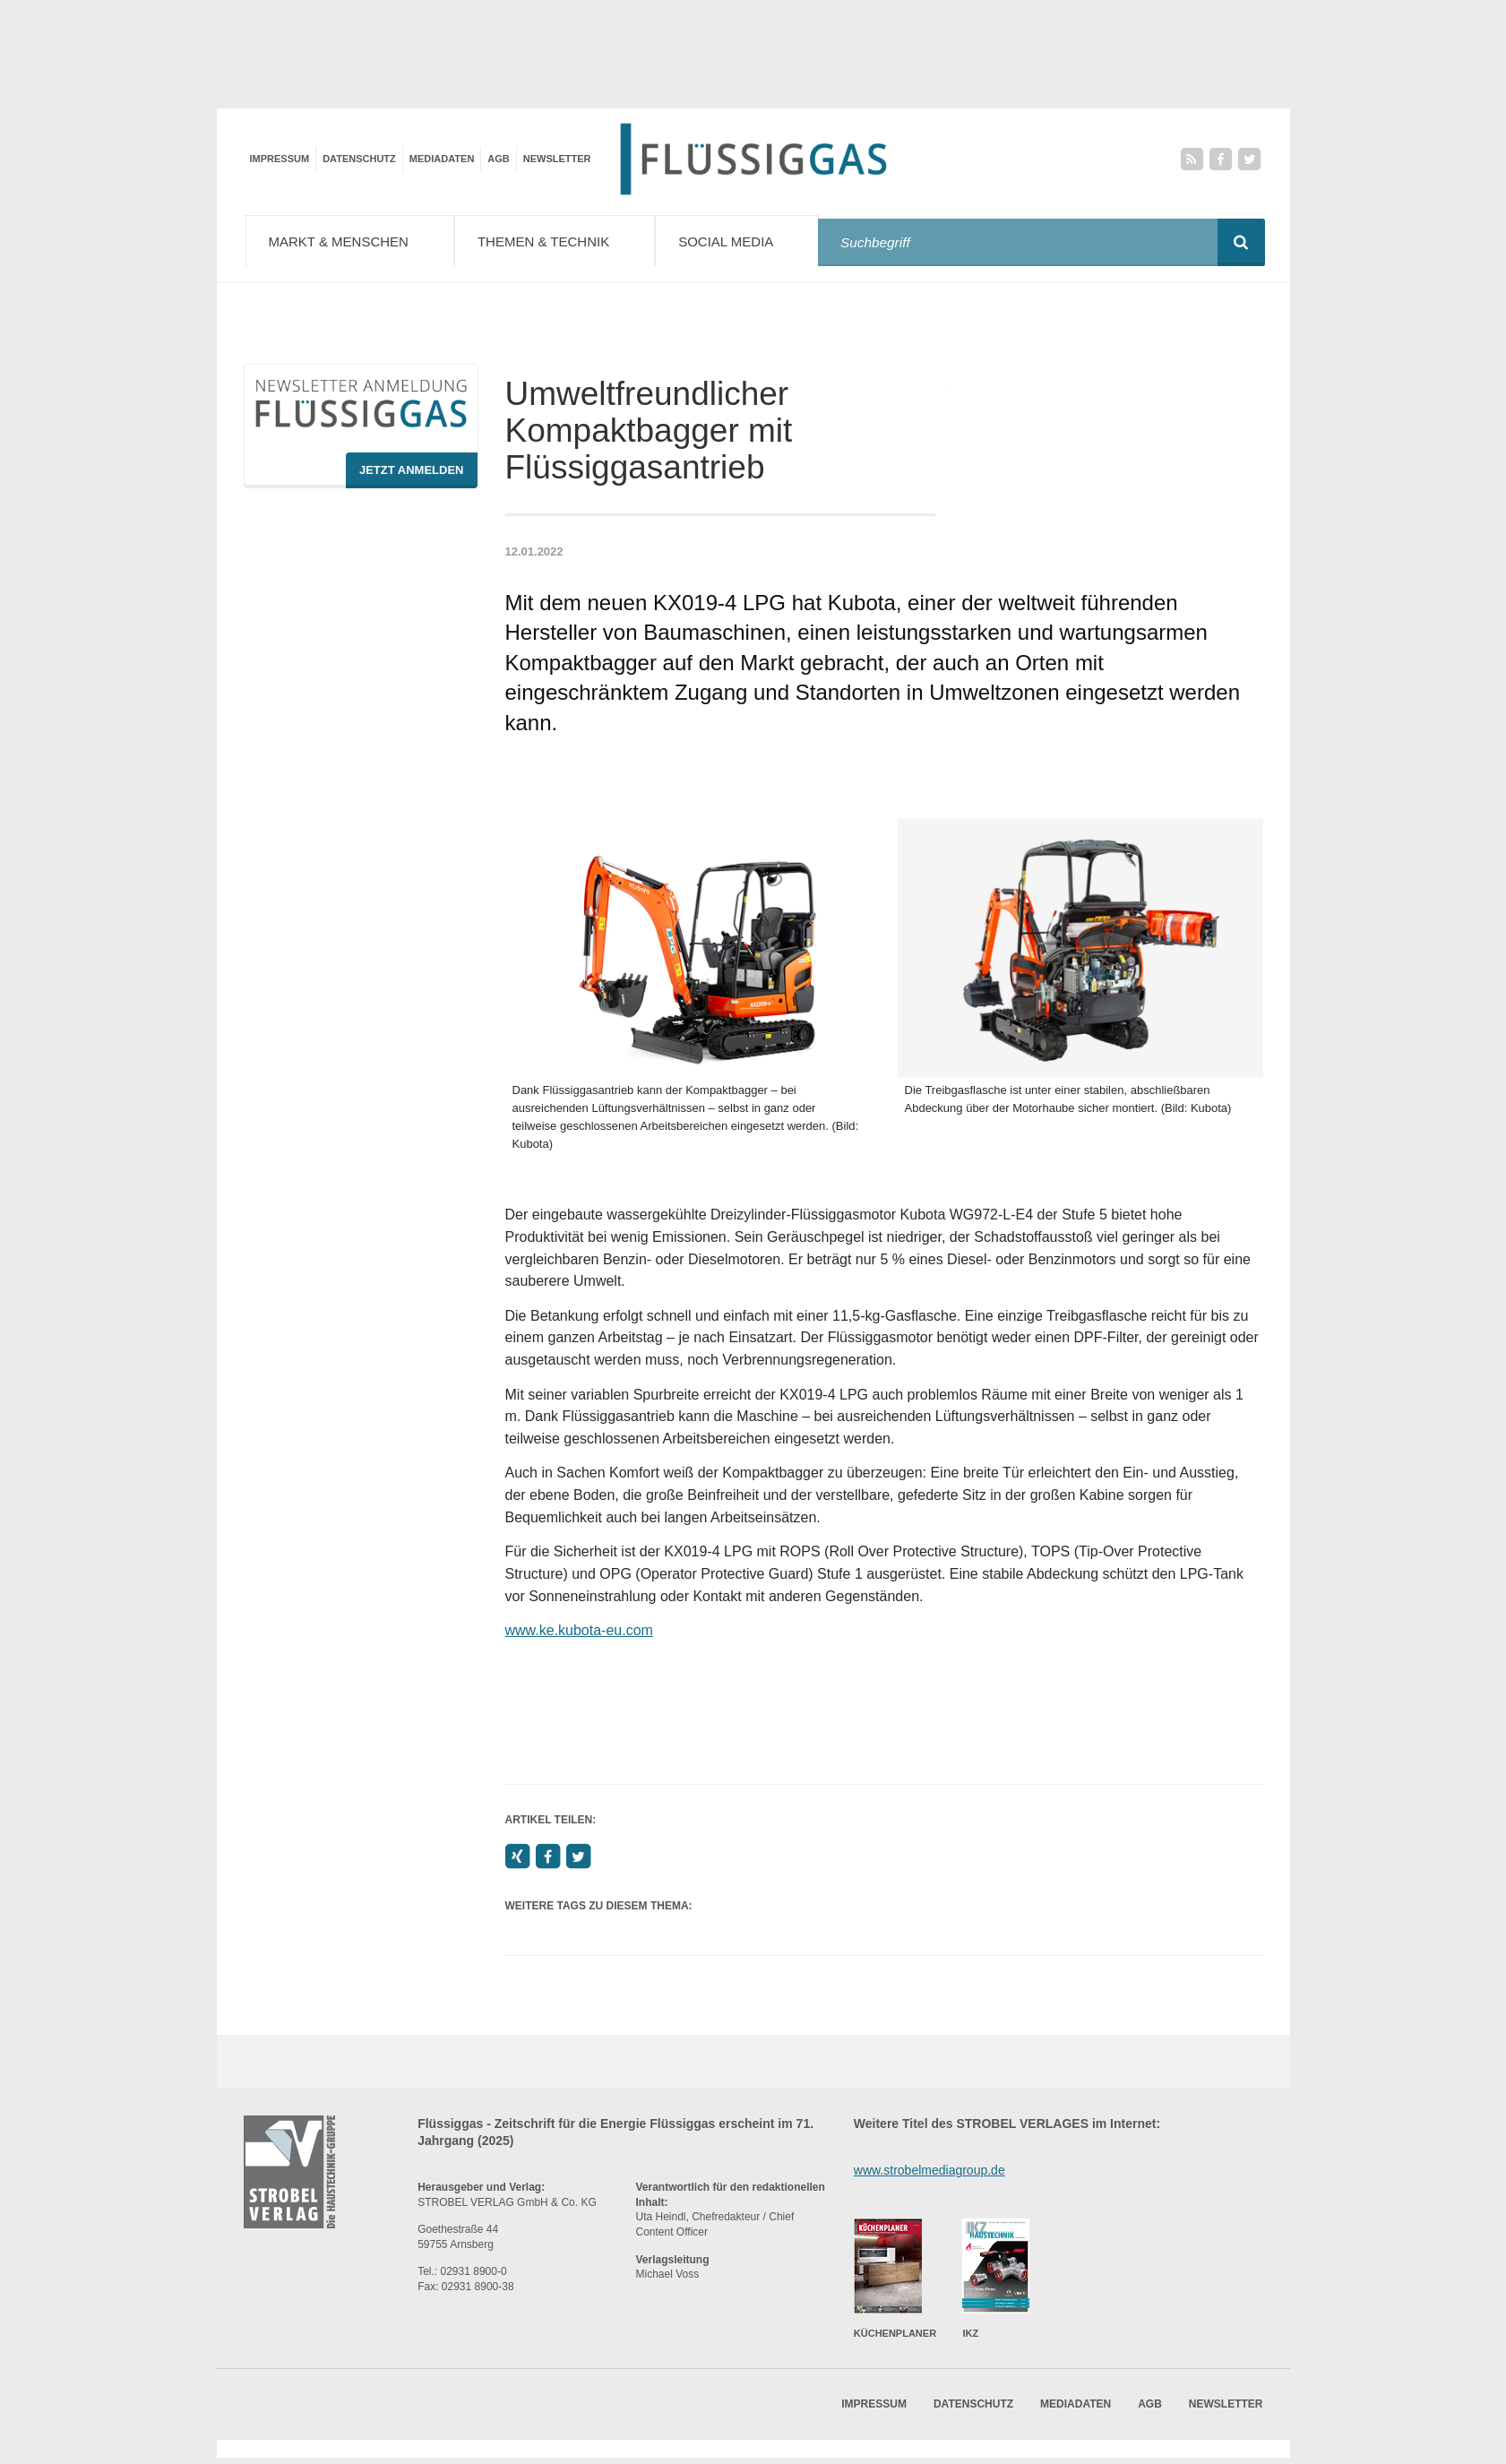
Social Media (752, 240)
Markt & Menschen (354, 240)
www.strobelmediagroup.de (929, 2175)
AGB (498, 158)
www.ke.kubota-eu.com (579, 1635)
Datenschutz (359, 158)
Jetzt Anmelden (411, 475)
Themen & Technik (565, 240)
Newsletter (557, 158)
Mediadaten (442, 158)
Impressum (280, 158)
